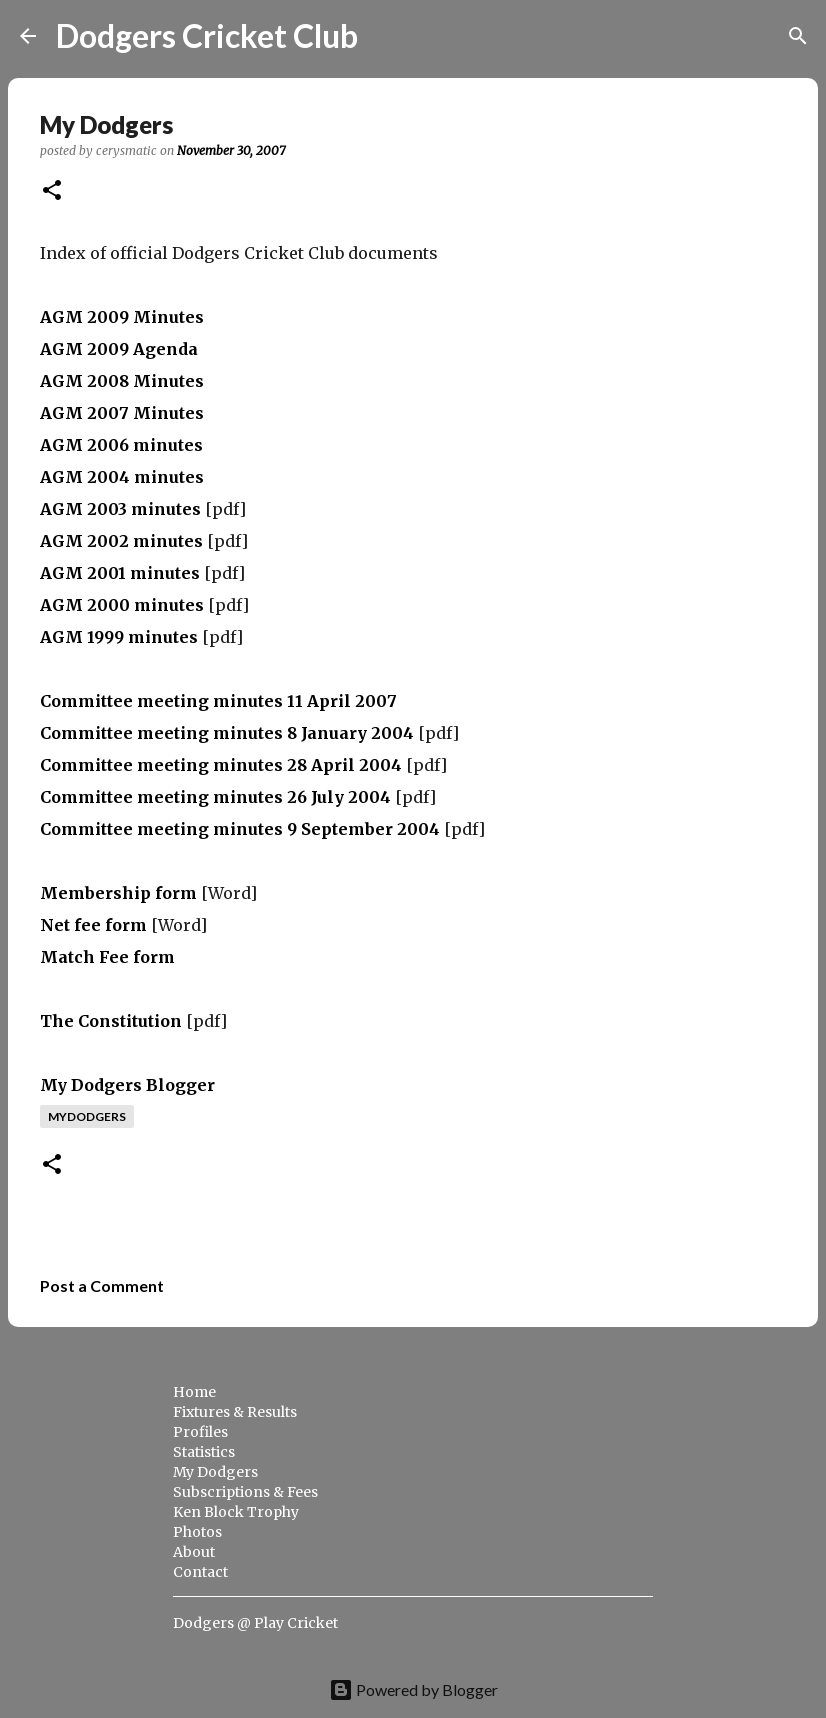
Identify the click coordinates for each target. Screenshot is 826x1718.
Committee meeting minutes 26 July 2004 (215, 797)
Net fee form (93, 925)
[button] (52, 191)
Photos (197, 1532)
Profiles (200, 1432)
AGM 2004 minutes (122, 477)
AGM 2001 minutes (120, 573)
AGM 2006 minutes (121, 445)
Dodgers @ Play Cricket (255, 1623)
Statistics (204, 1452)
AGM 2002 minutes (121, 541)
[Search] (386, 36)
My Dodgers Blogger (127, 1085)
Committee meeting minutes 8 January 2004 (227, 733)
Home (194, 1392)
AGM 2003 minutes (120, 509)
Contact (200, 1572)
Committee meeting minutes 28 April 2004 (221, 765)
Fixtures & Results (235, 1412)
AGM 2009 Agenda (119, 349)
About (194, 1552)
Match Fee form (107, 957)
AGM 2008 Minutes (122, 381)
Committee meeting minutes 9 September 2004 (240, 829)
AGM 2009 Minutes (122, 317)
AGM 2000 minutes (122, 605)
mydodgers (87, 1116)
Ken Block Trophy (236, 1512)
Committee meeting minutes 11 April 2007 (218, 701)
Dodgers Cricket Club (207, 35)
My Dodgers (215, 1472)
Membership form (118, 893)
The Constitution (111, 1021)
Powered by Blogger (413, 1689)
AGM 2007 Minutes (122, 413)
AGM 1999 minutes (119, 637)
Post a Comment (102, 1285)
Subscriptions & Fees (245, 1492)
